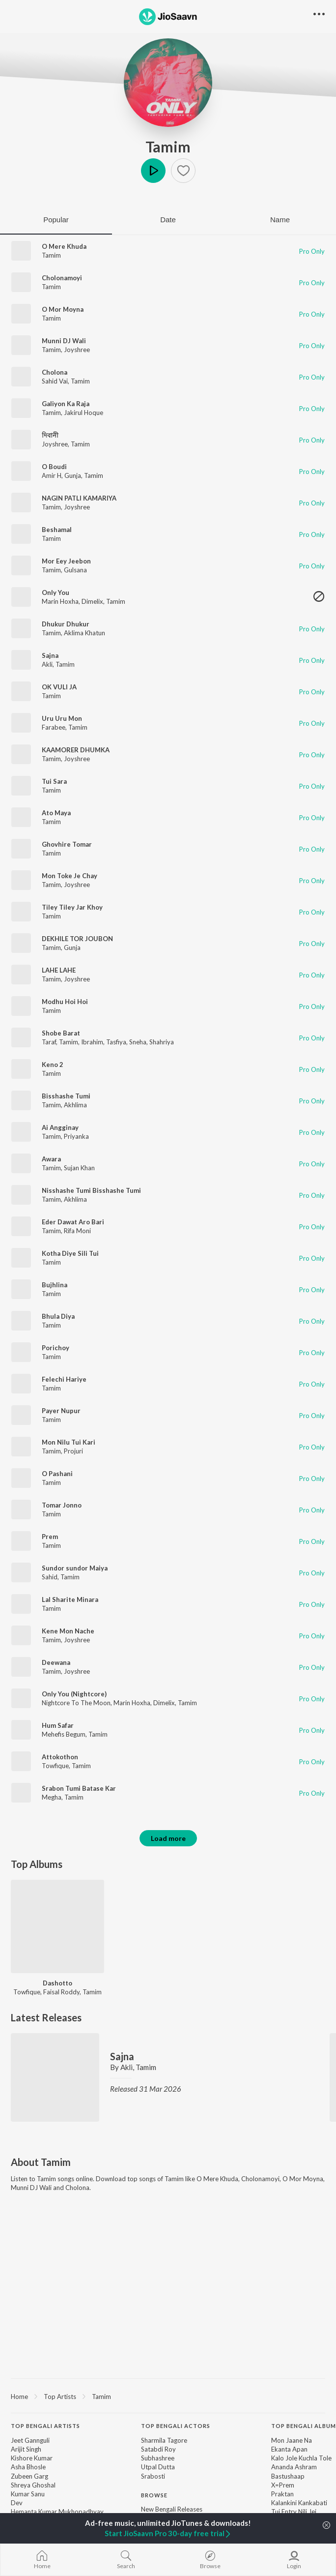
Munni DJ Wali (64, 341)
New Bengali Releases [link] (171, 2509)
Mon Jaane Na (291, 2440)
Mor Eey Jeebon (66, 561)
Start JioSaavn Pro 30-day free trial (168, 2533)
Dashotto (57, 1983)
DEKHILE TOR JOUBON (77, 939)
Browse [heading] (154, 2495)
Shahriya (161, 1042)
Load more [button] (168, 1838)
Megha (51, 1797)
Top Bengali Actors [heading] (175, 2426)
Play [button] (153, 170)
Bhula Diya (58, 1316)
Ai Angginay (60, 1127)
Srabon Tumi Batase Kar (79, 1788)
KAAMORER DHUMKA (76, 750)
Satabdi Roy (158, 2449)
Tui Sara (54, 781)
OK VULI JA (59, 687)
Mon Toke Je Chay (69, 876)
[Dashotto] (57, 1926)
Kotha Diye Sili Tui (70, 1253)
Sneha (137, 1042)
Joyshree (77, 350)
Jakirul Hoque (83, 412)
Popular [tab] (56, 219)
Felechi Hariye (64, 1379)
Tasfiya (116, 1042)
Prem (50, 1536)
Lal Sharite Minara (70, 1599)
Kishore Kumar (32, 2458)
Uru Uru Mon (62, 718)
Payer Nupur (61, 1411)
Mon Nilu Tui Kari (68, 1442)
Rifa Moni (77, 1231)
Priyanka (76, 1136)
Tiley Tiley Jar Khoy (72, 907)
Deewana (56, 1662)
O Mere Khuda (64, 246)
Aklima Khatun (84, 633)
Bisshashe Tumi (66, 1096)
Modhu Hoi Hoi (65, 1002)
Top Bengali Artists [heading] (45, 2426)
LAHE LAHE (59, 970)
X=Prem (282, 2485)
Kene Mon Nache (68, 1631)
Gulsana (75, 570)
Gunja (72, 475)
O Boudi (54, 467)
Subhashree (157, 2458)
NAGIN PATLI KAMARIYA (79, 498)
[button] (183, 170)
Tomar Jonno (62, 1505)
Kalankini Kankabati (299, 2503)
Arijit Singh (26, 2449)
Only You (55, 592)
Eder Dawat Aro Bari (73, 1222)
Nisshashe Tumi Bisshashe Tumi (91, 1190)
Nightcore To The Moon (76, 1703)
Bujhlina (54, 1285)
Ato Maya (56, 813)
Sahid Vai (55, 381)
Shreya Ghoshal (33, 2485)
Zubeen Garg (29, 2476)
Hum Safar (58, 1725)
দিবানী (50, 435)
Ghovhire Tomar (67, 844)
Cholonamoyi (62, 278)
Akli (47, 664)
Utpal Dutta (158, 2467)
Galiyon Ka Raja (65, 404)
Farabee (53, 727)
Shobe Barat (61, 1033)
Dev (17, 2503)
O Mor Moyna (63, 309)
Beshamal (57, 529)
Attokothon (60, 1757)
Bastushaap (288, 2476)
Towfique (55, 1766)
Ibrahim (92, 1042)
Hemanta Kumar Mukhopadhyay (57, 2512)
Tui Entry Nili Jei (293, 2512)
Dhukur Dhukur (65, 624)
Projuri (73, 1451)
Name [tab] (280, 219)
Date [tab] (168, 219)
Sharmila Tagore (164, 2440)
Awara (51, 1159)
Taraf (49, 1042)
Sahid (49, 1577)
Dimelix (92, 601)
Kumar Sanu (28, 2494)
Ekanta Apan (289, 2449)
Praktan (282, 2494)
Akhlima (75, 1105)
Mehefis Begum (63, 1734)
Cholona (54, 372)
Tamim (168, 146)
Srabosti (153, 2476)
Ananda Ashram (294, 2467)
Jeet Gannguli (30, 2440)
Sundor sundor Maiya (75, 1568)
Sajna (50, 655)
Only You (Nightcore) (74, 1694)
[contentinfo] (168, 2495)
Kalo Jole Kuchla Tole (301, 2458)
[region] (168, 2396)
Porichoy (55, 1348)
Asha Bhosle (28, 2467)
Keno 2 (52, 1064)
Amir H (51, 475)
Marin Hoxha (60, 601)
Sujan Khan (79, 1168)
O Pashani (57, 1474)
